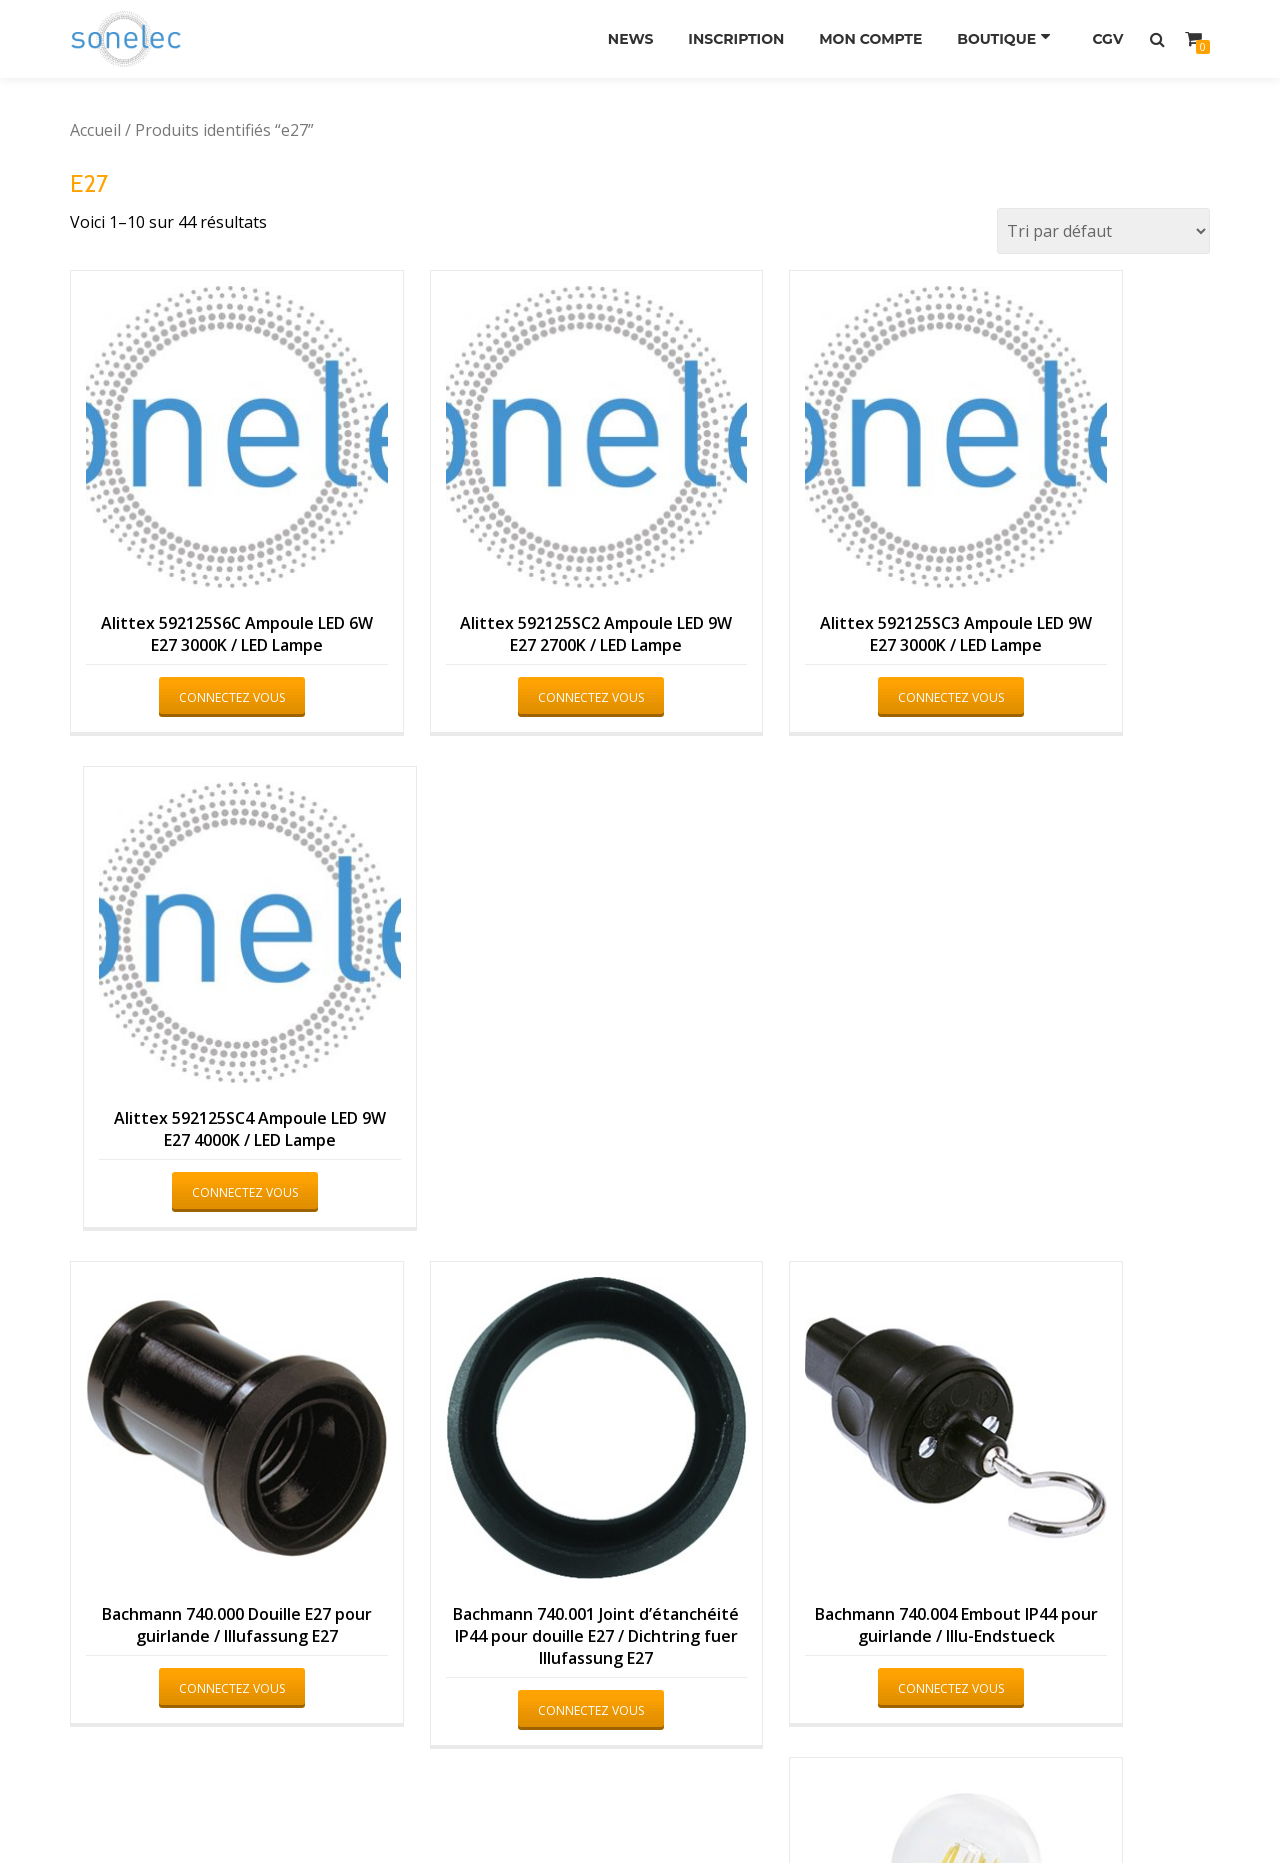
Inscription (727, 39)
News (617, 39)
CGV (1105, 39)
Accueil (95, 130)
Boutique (997, 39)
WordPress (729, 1808)
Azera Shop (552, 1808)
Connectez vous (196, 647)
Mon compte (866, 39)
